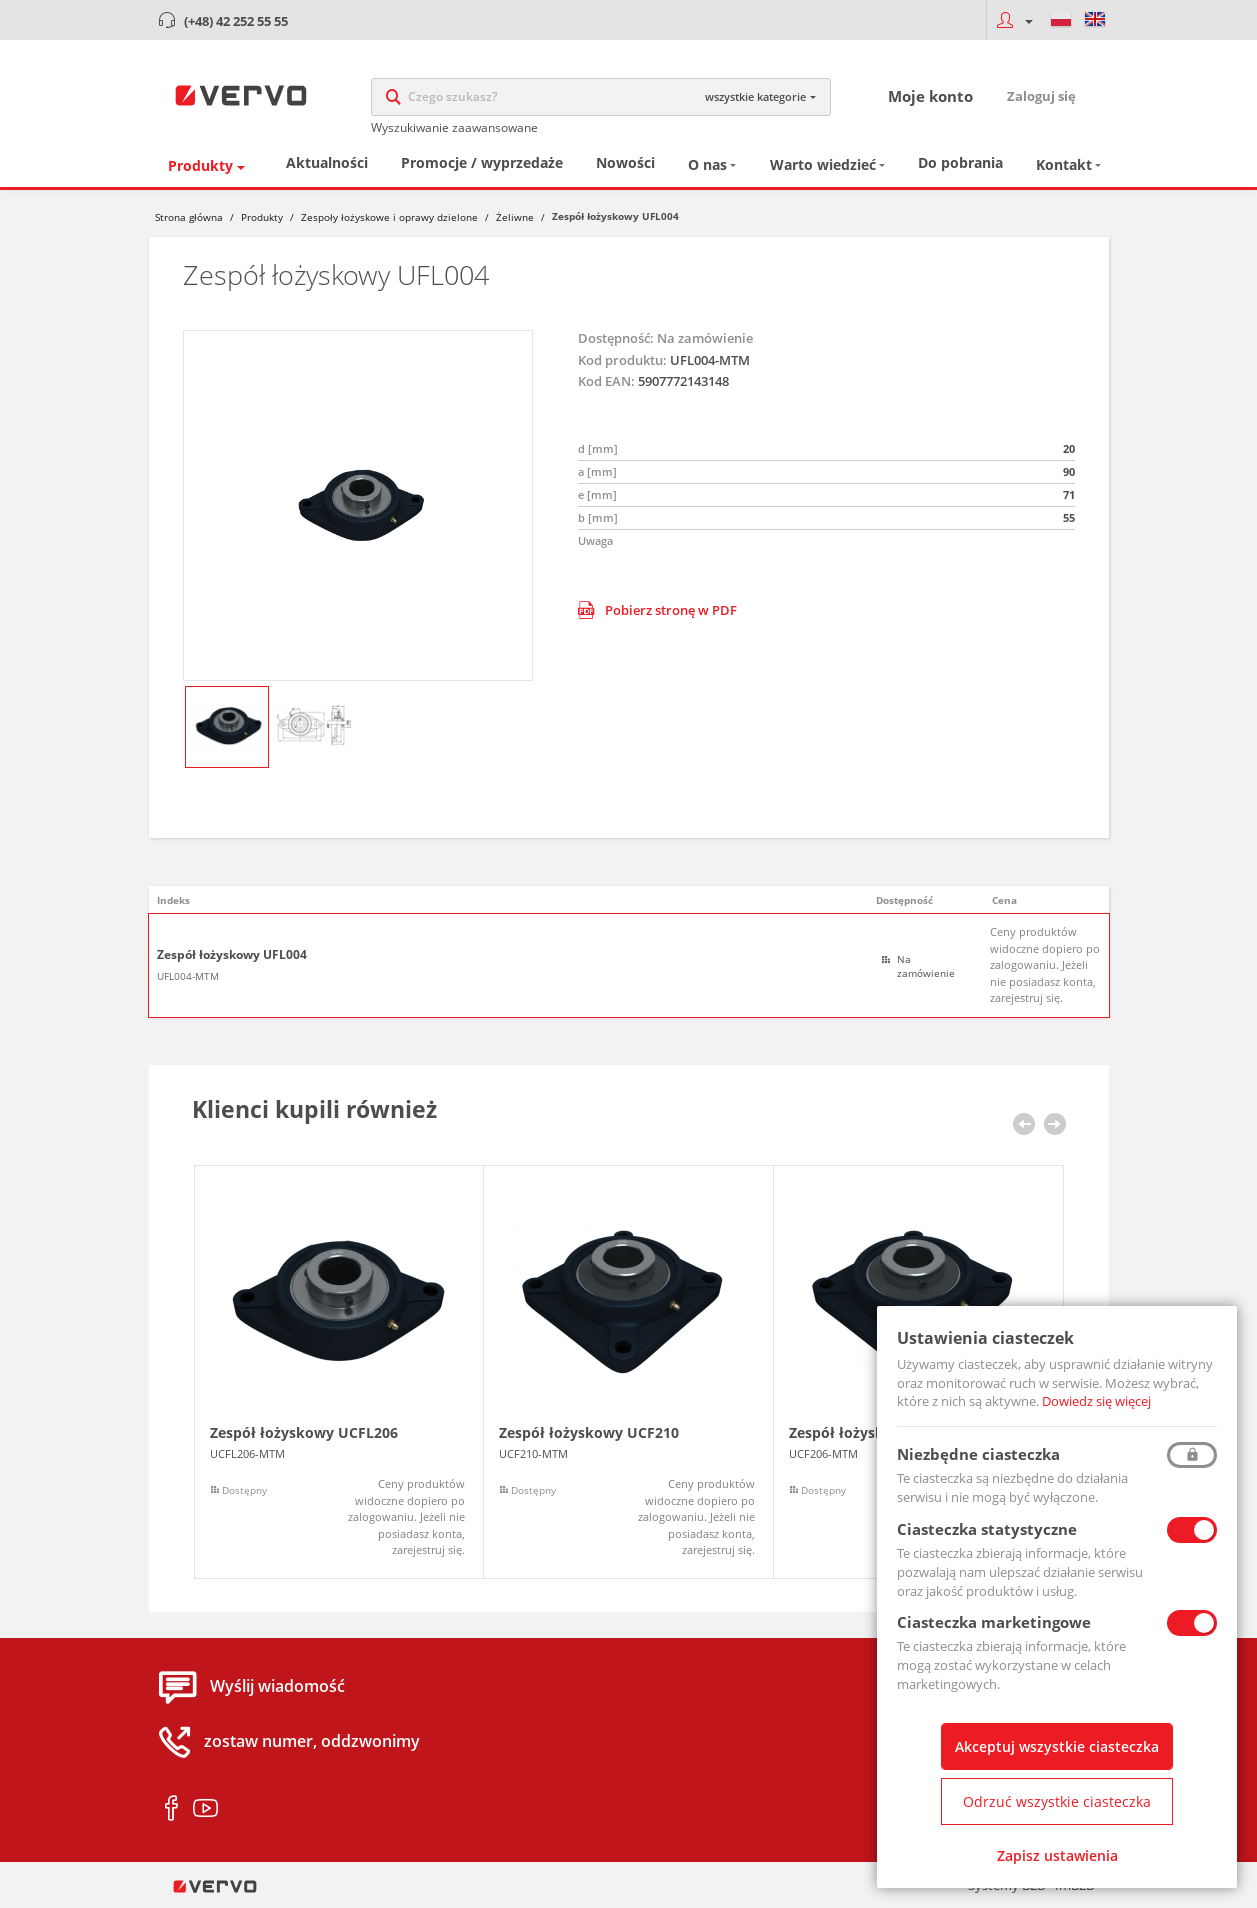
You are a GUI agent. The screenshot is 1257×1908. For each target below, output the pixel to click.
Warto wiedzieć (823, 165)
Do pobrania (960, 163)
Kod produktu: (622, 361)
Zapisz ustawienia (1057, 1855)
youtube (205, 1810)
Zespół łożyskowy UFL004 (232, 956)
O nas (707, 165)
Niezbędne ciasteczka (978, 1454)
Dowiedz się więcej (1096, 1401)
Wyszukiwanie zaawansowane (454, 127)
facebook (171, 1810)
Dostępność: (616, 339)
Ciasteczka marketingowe (994, 1622)
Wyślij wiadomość (277, 1688)
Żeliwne (515, 218)
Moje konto (930, 96)
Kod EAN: (606, 382)
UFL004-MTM (188, 977)
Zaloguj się (1041, 96)
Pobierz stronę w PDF (657, 611)
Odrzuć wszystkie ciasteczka (1057, 1801)
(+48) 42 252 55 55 (236, 21)
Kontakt (1064, 165)
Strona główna (189, 218)
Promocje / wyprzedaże (482, 163)
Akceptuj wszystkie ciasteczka (1057, 1746)
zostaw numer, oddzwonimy (312, 1743)
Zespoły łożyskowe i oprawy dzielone (389, 218)
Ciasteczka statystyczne (987, 1529)
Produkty (200, 166)
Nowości (625, 163)
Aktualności (327, 163)
